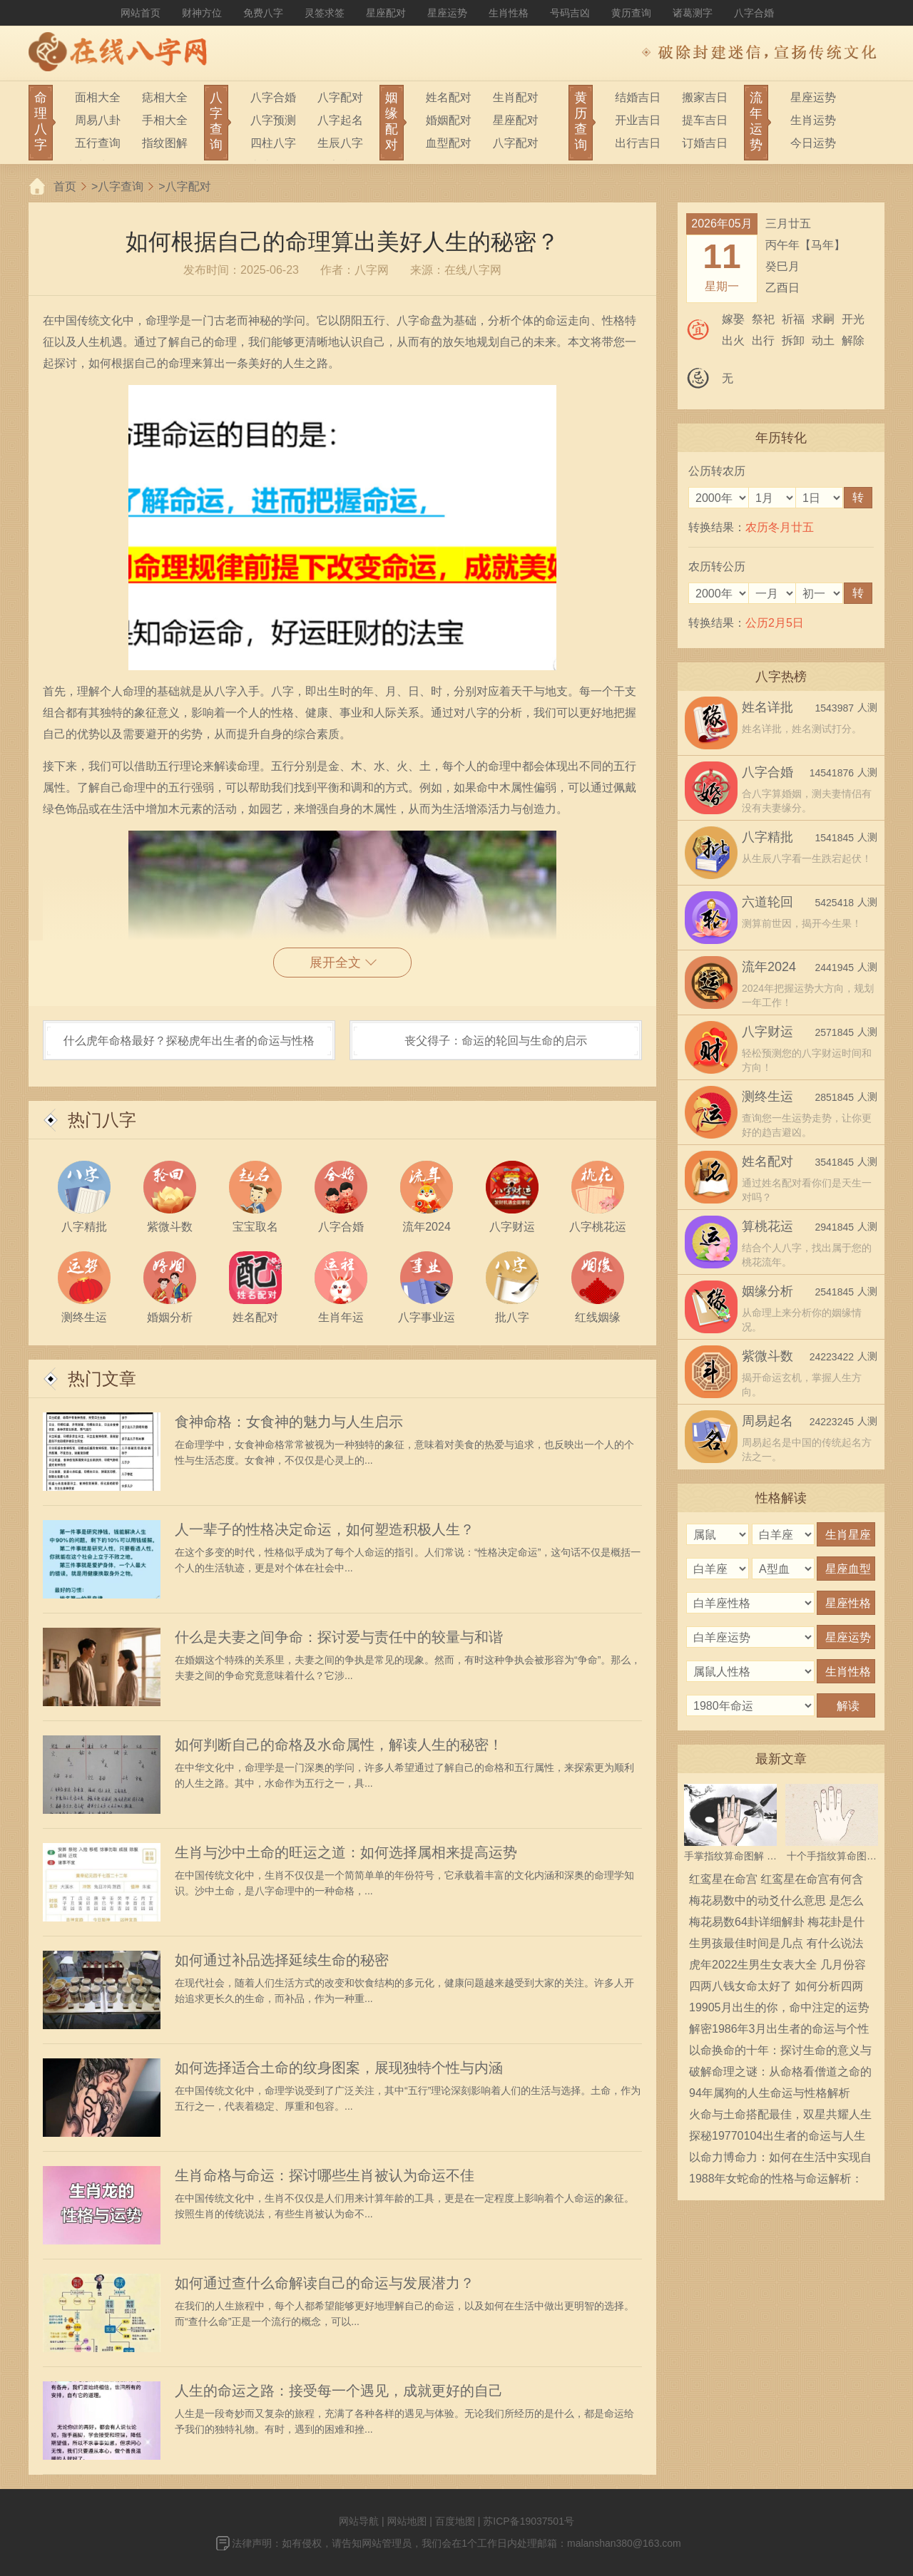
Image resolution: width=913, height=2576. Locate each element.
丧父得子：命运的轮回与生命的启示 (495, 1041)
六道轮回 (767, 902)
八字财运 (767, 1032)
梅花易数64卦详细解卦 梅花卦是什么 (776, 1924)
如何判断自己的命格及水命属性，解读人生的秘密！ (339, 1745)
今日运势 (813, 143)
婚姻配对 (448, 120)
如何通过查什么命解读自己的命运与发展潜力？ (324, 2283)
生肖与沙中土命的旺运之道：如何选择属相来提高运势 (346, 1852)
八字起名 (340, 120)
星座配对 (386, 13)
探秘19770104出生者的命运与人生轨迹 (777, 2138)
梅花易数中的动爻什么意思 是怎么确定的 (776, 1903)
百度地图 (455, 2521)
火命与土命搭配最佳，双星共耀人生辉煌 (780, 2116)
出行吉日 (637, 143)
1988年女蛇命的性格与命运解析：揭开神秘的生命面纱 (776, 2181)
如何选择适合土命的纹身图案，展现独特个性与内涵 (339, 2067)
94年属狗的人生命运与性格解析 (769, 2093)
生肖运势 (813, 120)
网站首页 (140, 13)
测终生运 (767, 1096)
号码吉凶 (570, 13)
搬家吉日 (705, 97)
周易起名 (767, 1421)
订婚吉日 (705, 143)
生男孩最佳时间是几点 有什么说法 (776, 1943)
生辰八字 (340, 143)
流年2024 (769, 967)
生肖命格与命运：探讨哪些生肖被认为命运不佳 (324, 2175)
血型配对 (448, 143)
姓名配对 (448, 97)
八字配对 (340, 97)
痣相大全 (165, 97)
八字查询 (120, 186)
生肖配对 (516, 97)
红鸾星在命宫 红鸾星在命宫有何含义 (776, 1881)
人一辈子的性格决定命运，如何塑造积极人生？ (324, 1529)
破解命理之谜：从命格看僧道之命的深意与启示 (780, 2074)
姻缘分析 (767, 1291)
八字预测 (273, 120)
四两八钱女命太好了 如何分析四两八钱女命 (776, 1988)
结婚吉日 (637, 97)
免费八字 (263, 13)
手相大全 (165, 120)
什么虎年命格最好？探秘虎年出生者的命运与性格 (189, 1041)
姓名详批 (767, 707)
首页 (64, 186)
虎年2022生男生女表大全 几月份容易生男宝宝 (777, 1967)
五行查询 (98, 143)
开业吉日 (637, 120)
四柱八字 (273, 143)
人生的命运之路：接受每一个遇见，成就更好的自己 (339, 2390)
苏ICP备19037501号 (528, 2521)
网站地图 (407, 2521)
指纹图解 (165, 143)
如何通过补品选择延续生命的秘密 (282, 1960)
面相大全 (98, 97)
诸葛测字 (693, 13)
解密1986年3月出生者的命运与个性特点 (779, 2031)
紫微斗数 (767, 1356)
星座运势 (447, 13)
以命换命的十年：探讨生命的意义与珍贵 (780, 2052)
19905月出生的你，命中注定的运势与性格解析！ (779, 2009)
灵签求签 (325, 13)
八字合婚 (754, 13)
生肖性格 (509, 13)
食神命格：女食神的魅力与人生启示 (289, 1422)
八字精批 (767, 837)
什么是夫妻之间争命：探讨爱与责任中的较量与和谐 (339, 1637)
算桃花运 (767, 1226)
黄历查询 (631, 13)
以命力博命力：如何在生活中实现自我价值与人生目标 (780, 2159)
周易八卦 (98, 120)
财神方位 (202, 13)
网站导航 (359, 2521)
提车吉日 (705, 120)
